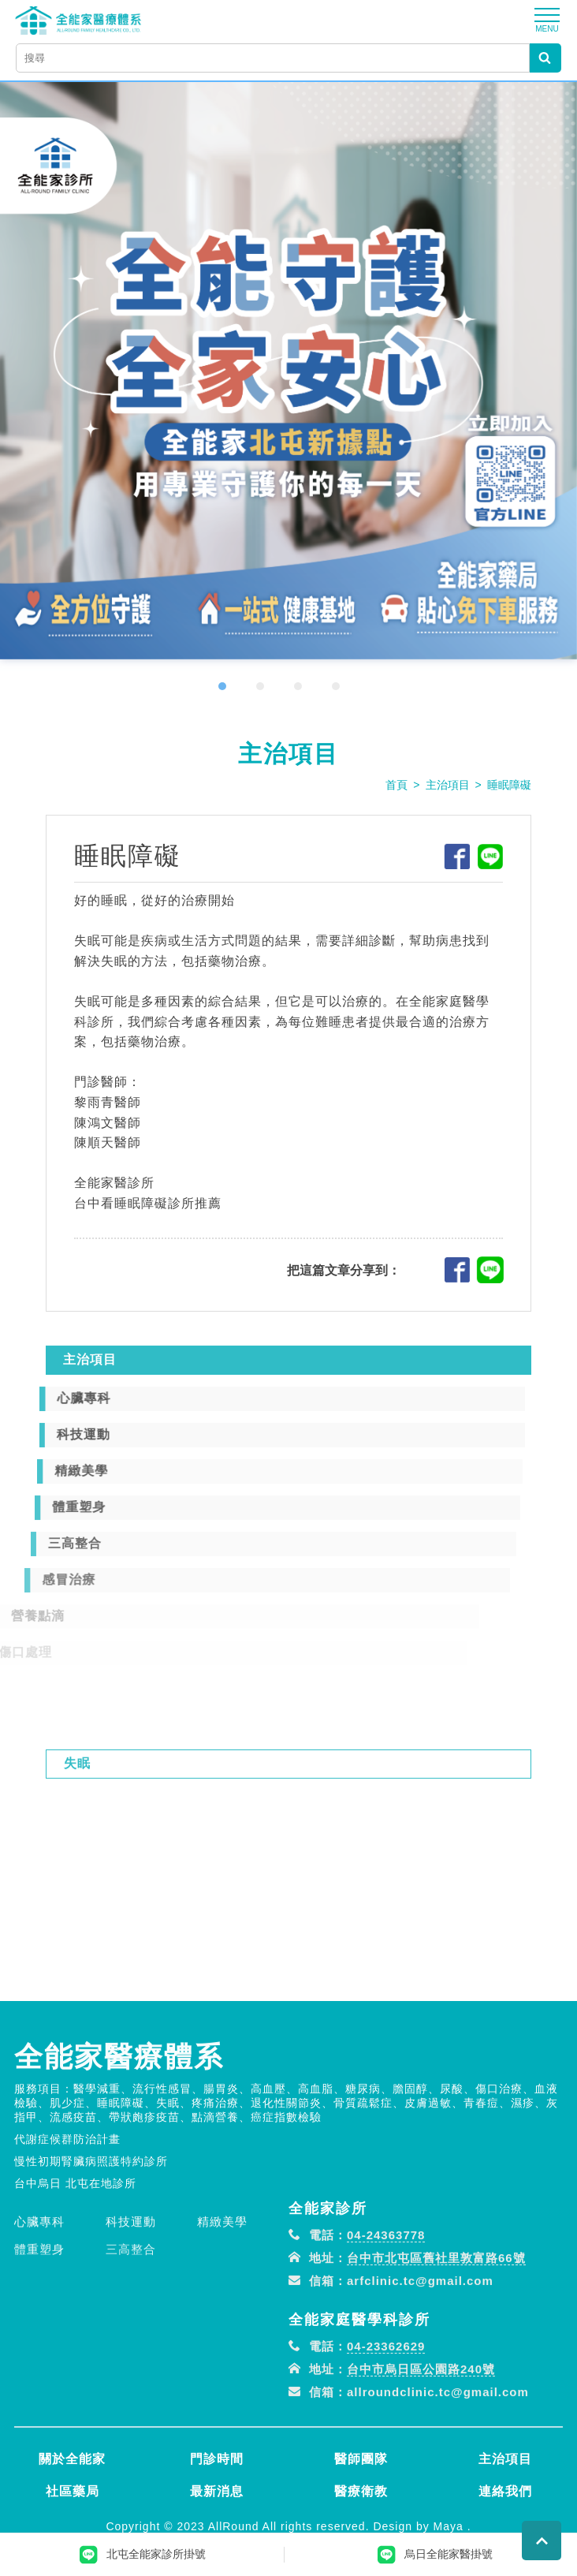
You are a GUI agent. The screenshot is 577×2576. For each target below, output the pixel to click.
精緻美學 (222, 2280)
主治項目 (448, 784)
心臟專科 (39, 2280)
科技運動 (131, 2280)
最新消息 (217, 2491)
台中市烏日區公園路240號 (421, 2427)
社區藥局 (72, 2491)
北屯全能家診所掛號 (143, 2554)
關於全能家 (72, 2459)
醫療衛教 (361, 2491)
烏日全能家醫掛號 (435, 2554)
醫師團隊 (361, 2459)
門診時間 (217, 2459)
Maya (448, 2526)
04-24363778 (386, 2293)
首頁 (396, 784)
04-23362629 (386, 2404)
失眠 (77, 1821)
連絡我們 (505, 2491)
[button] (232, 686)
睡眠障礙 (509, 784)
